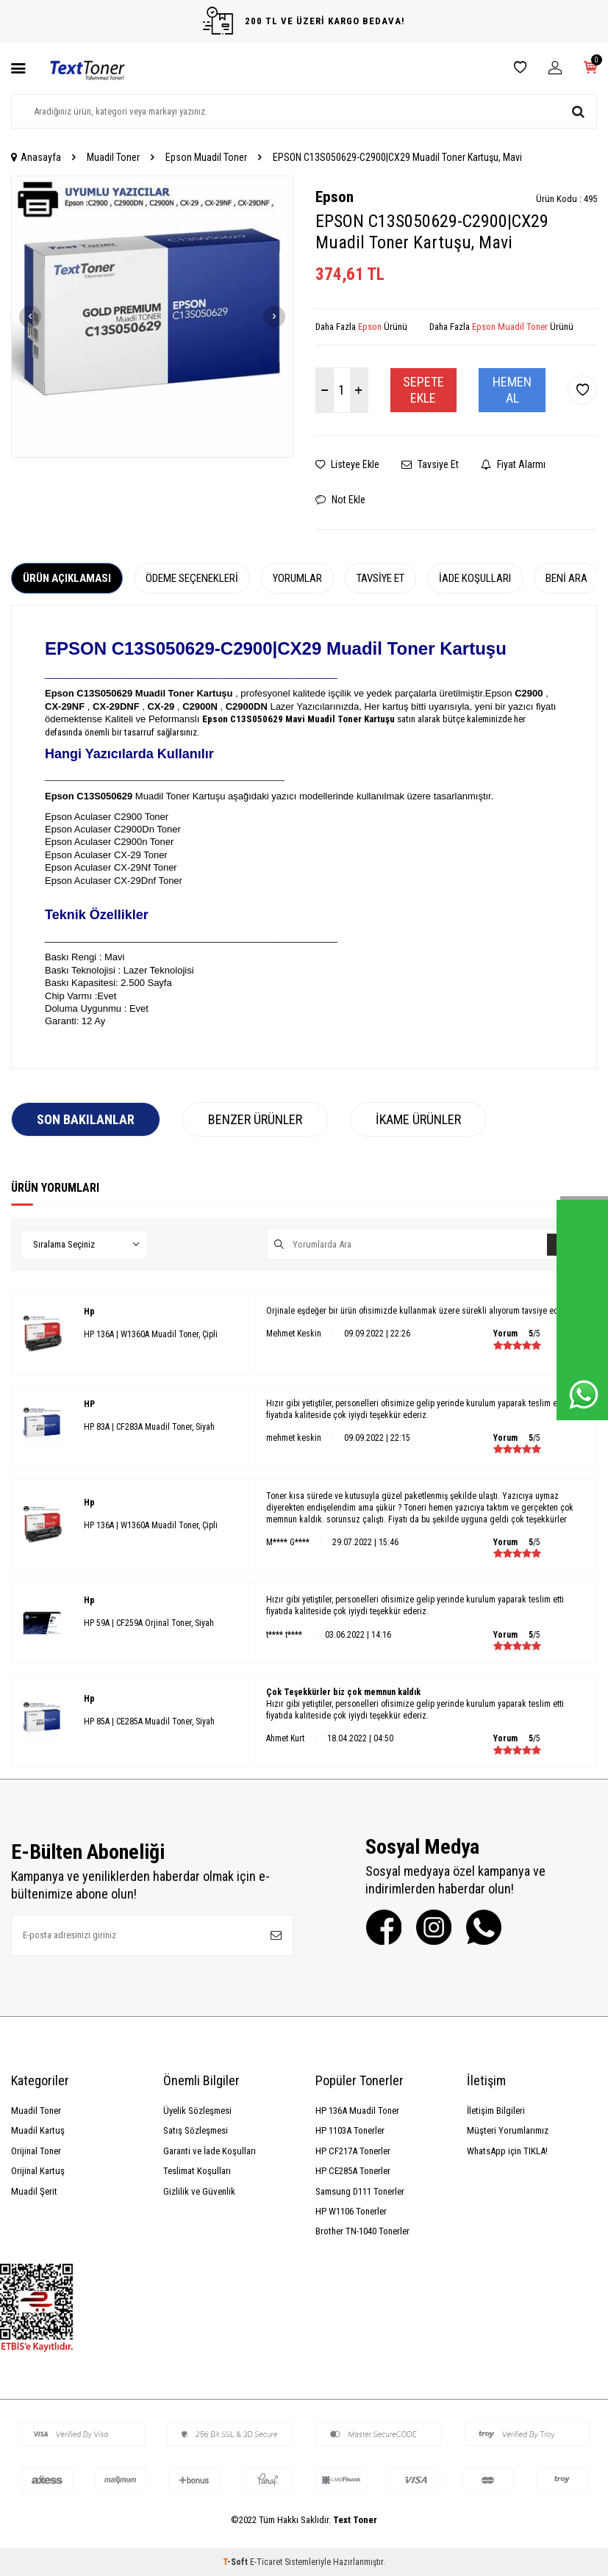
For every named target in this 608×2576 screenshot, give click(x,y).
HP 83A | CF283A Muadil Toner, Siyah (149, 1427)
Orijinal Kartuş (38, 2170)
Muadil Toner (113, 157)
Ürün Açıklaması (67, 578)
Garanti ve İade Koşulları (209, 2150)
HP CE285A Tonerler (352, 2170)
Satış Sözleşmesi (195, 2130)
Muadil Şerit (34, 2191)
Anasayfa (36, 157)
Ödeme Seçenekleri (192, 578)
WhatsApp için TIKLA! (507, 2150)
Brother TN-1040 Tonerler (362, 2231)
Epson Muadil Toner (206, 157)
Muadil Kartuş (38, 2130)
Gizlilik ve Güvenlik (199, 2191)
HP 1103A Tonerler (350, 2130)
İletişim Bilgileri (496, 2110)
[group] (152, 316)
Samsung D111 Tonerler (359, 2191)
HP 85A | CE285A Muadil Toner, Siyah (149, 1721)
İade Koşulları (475, 578)
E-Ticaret (266, 2562)
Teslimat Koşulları (197, 2170)
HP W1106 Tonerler (351, 2211)
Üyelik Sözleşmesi (197, 2110)
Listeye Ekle (347, 464)
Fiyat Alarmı (513, 464)
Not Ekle (340, 500)
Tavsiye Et (430, 464)
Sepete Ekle (423, 390)
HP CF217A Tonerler (352, 2150)
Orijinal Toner (36, 2150)
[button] (30, 317)
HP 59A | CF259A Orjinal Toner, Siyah (149, 1623)
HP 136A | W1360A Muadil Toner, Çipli (151, 1334)
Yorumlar (297, 578)
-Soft (236, 2562)
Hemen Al (512, 390)
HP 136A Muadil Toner (357, 2110)
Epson (334, 197)
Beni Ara (566, 578)
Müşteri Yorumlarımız (507, 2130)
